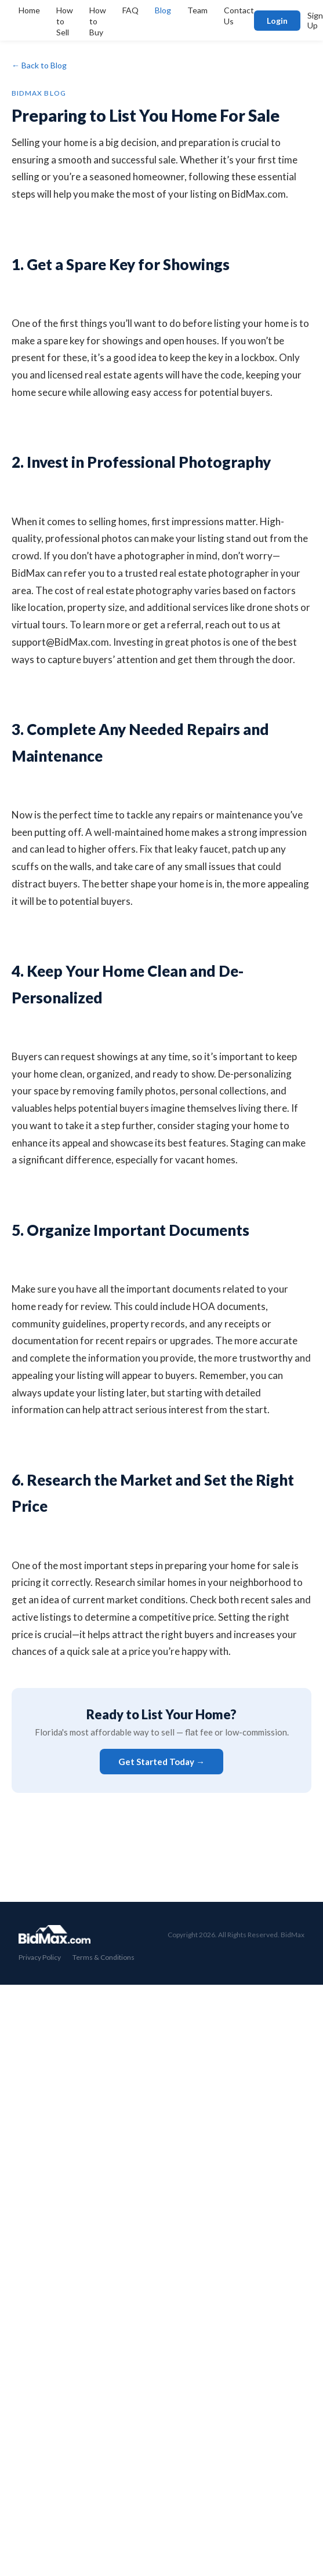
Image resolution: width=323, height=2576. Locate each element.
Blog (163, 10)
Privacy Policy (40, 1957)
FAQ (130, 10)
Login (277, 21)
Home (29, 10)
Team (197, 10)
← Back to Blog (39, 65)
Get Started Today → (161, 1761)
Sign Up (315, 20)
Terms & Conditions (103, 1957)
